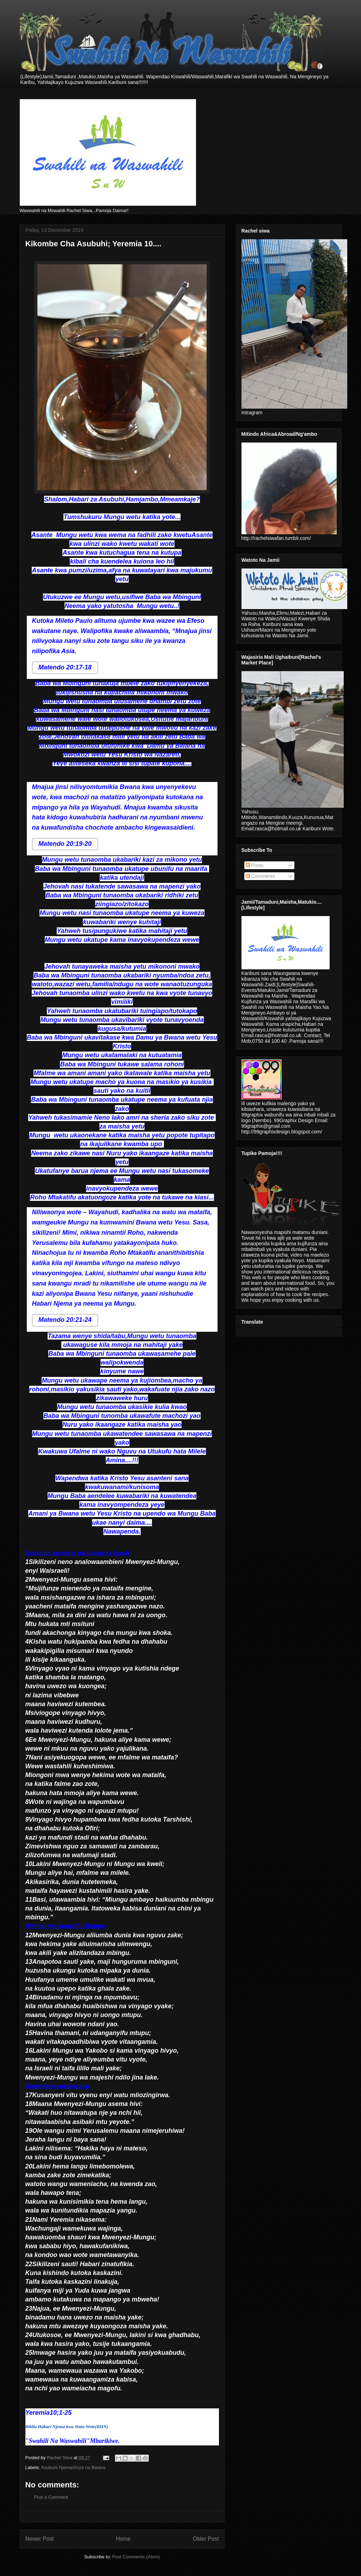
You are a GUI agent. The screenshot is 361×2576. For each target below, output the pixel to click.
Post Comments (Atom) (136, 2556)
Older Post (206, 2539)
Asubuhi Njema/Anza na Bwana (73, 2467)
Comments (260, 876)
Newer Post (39, 2539)
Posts (255, 865)
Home (123, 2539)
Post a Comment (51, 2497)
